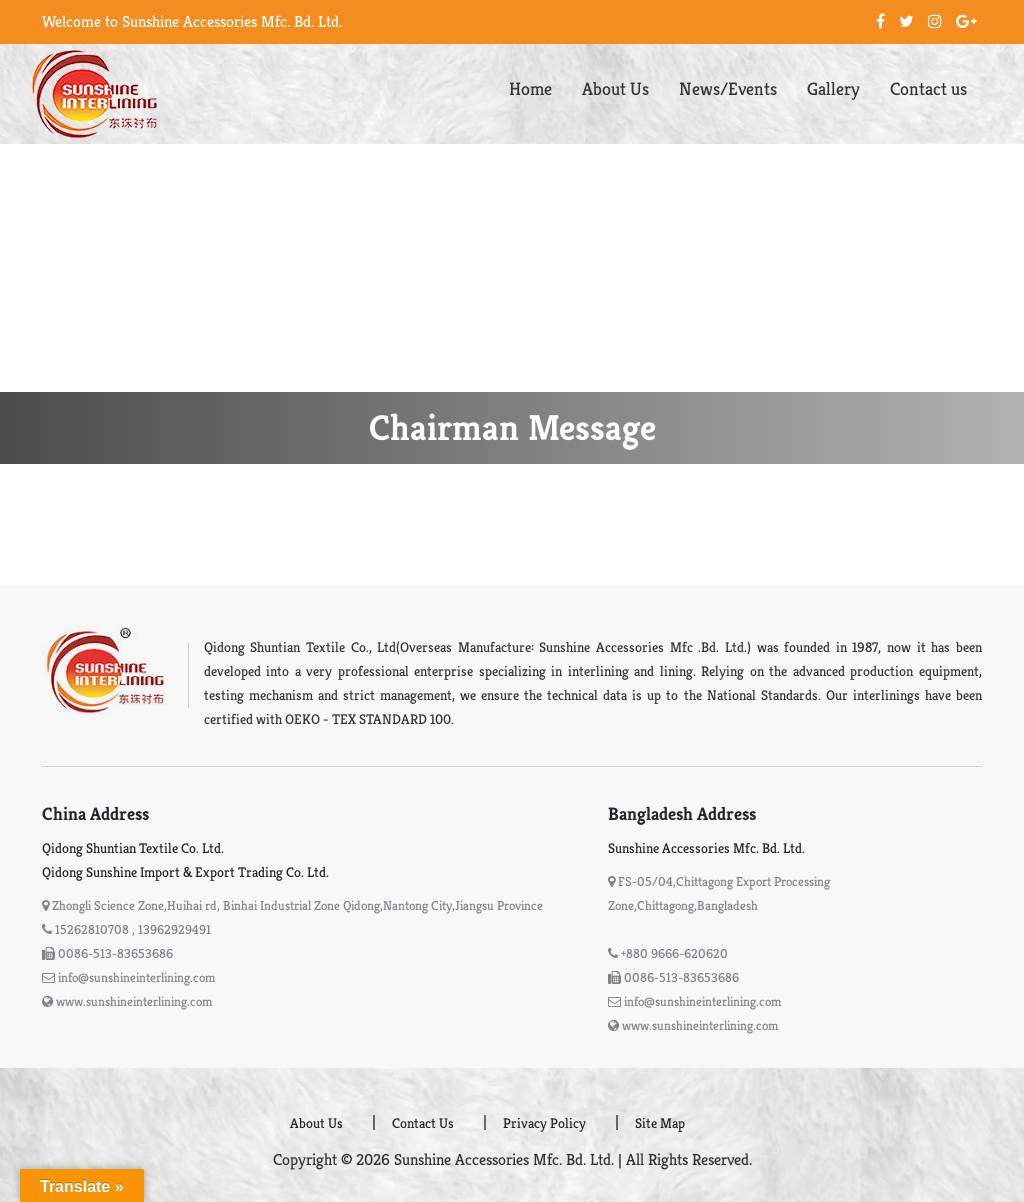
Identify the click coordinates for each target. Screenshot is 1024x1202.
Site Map (660, 1123)
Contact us (928, 88)
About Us (615, 88)
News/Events (728, 88)
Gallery (833, 88)
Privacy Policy (544, 1123)
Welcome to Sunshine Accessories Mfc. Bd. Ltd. (192, 21)
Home (530, 88)
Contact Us (423, 1123)
